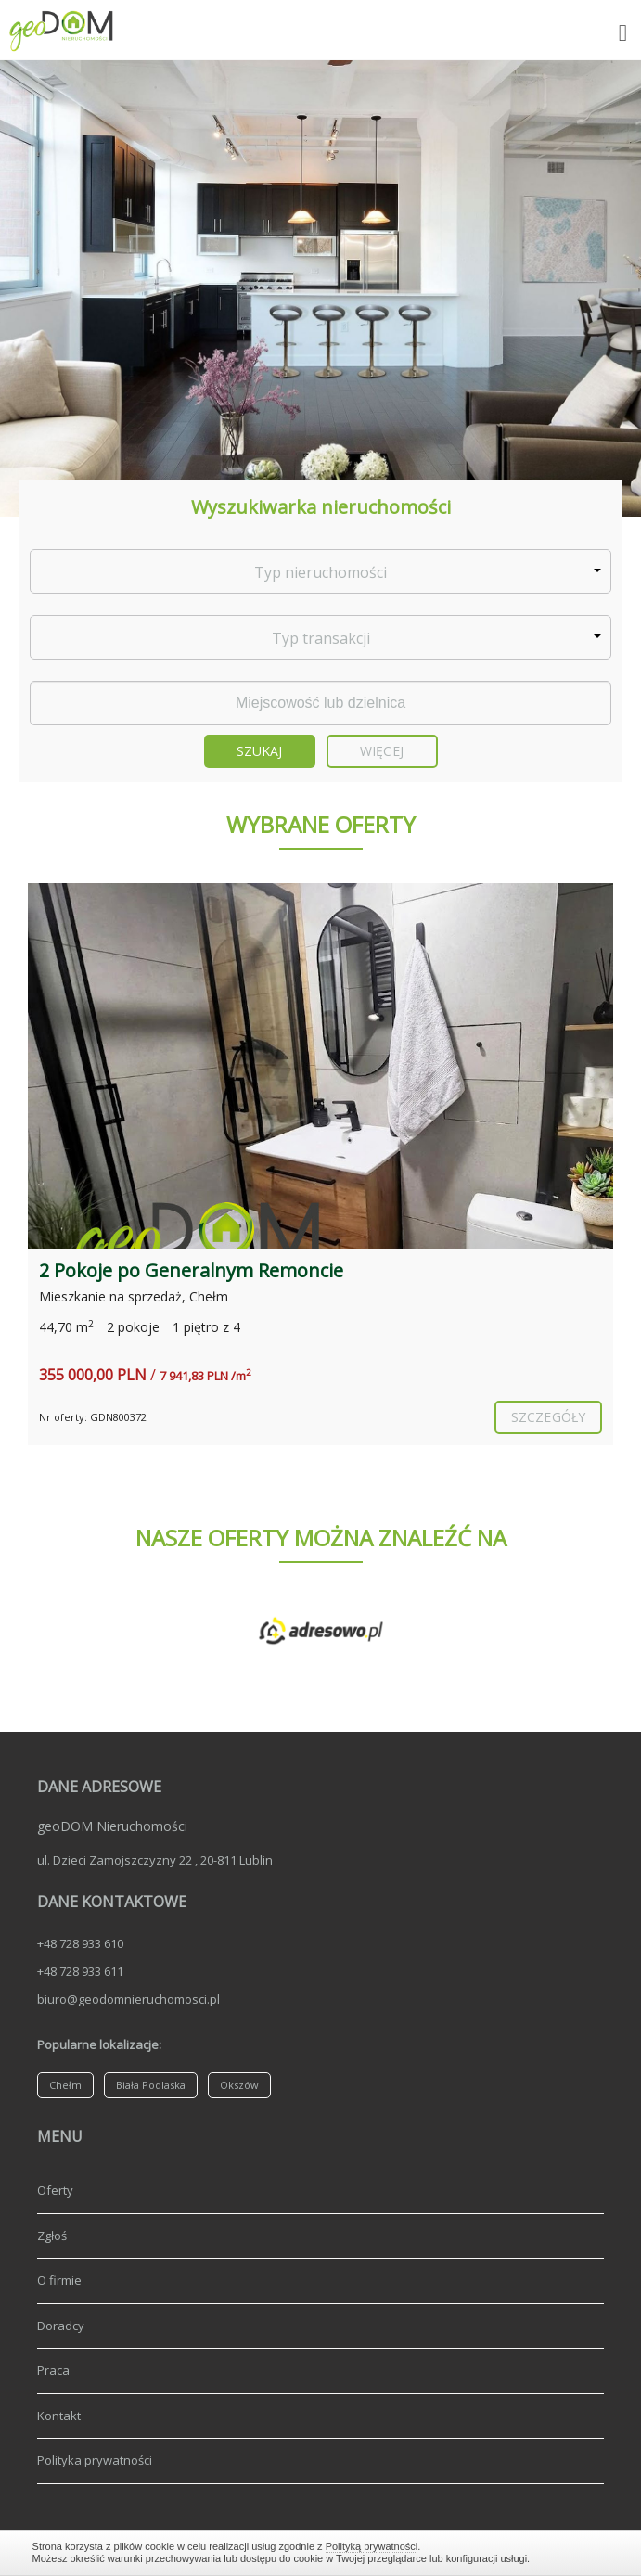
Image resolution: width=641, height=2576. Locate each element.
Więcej (382, 751)
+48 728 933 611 (80, 1971)
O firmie (59, 2280)
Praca (53, 2370)
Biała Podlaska (151, 2085)
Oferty (55, 2190)
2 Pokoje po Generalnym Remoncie (191, 1270)
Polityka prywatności (94, 2460)
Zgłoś (52, 2235)
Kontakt (59, 2415)
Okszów (239, 2085)
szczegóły (548, 1417)
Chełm (65, 2085)
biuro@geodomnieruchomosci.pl (128, 1999)
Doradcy (60, 2325)
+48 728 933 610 (80, 1943)
